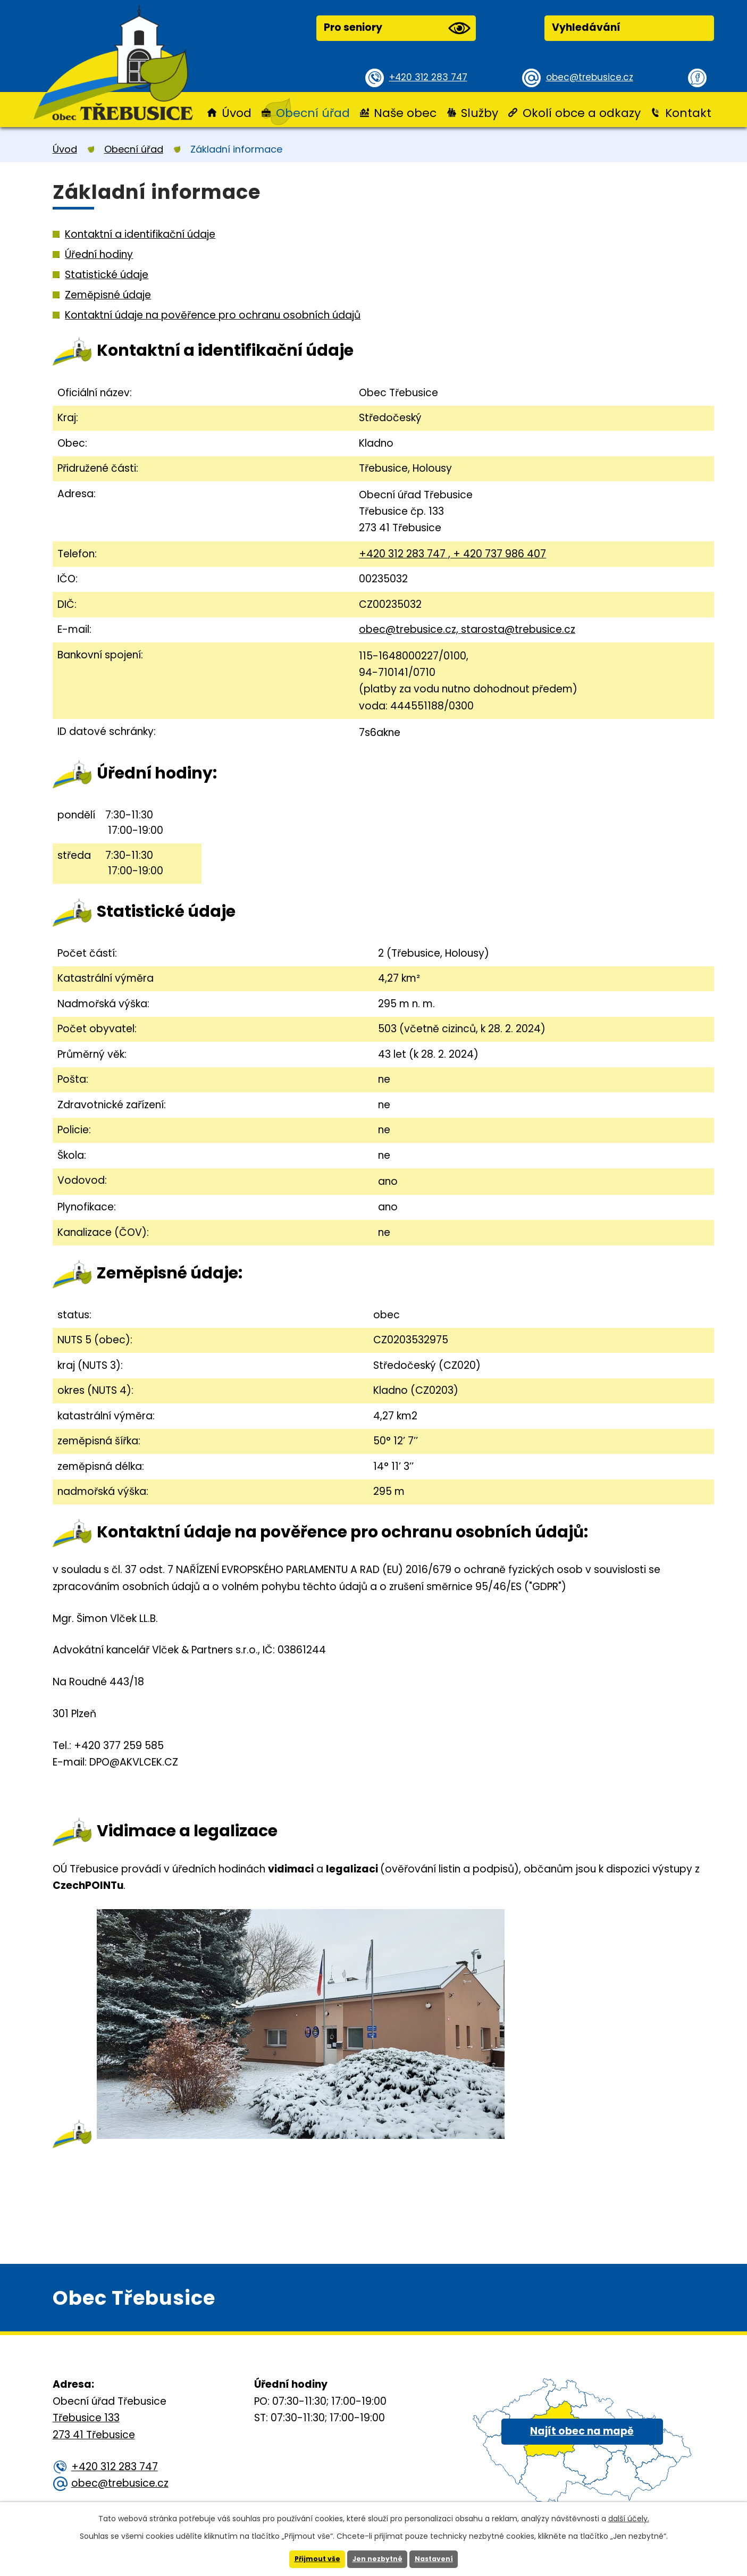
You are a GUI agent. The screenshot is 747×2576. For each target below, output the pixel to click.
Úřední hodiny (99, 254)
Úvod (236, 113)
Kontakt (688, 113)
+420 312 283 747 (432, 77)
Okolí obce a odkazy (582, 113)
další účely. (628, 2517)
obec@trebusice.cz (593, 77)
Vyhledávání (586, 27)
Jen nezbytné (378, 2558)
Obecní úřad (313, 113)
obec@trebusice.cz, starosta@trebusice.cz (467, 629)
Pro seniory (397, 28)
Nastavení (439, 2558)
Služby (479, 113)
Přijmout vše (312, 2558)
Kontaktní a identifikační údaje (140, 234)
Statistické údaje (106, 274)
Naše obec (405, 113)
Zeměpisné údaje (108, 295)
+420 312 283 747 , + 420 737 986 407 (452, 554)
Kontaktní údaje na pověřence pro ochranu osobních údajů (212, 315)
